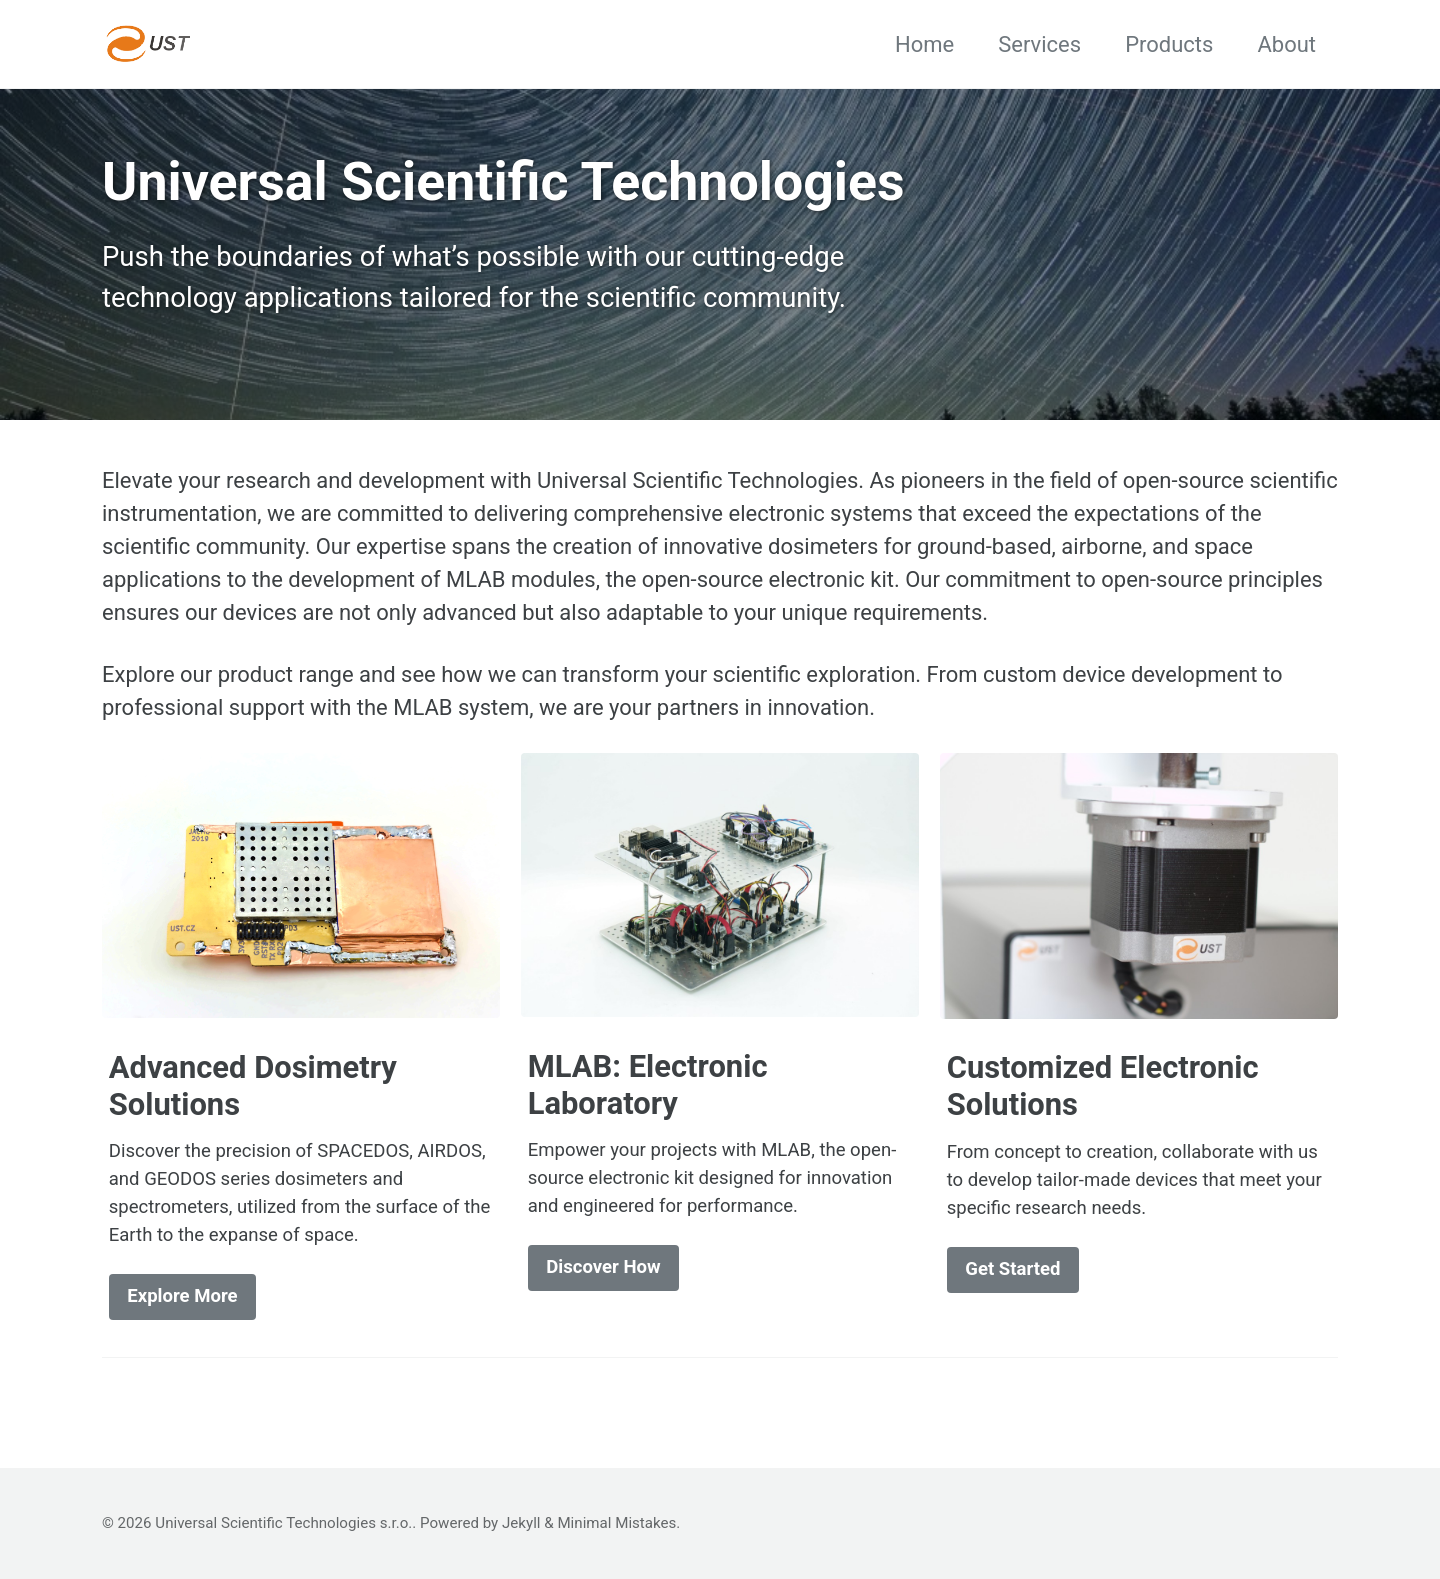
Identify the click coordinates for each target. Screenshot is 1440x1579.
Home (924, 44)
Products (1169, 44)
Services (1039, 44)
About (1286, 44)
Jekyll (521, 1523)
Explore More (182, 1296)
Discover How (603, 1267)
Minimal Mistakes (616, 1523)
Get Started (1012, 1269)
